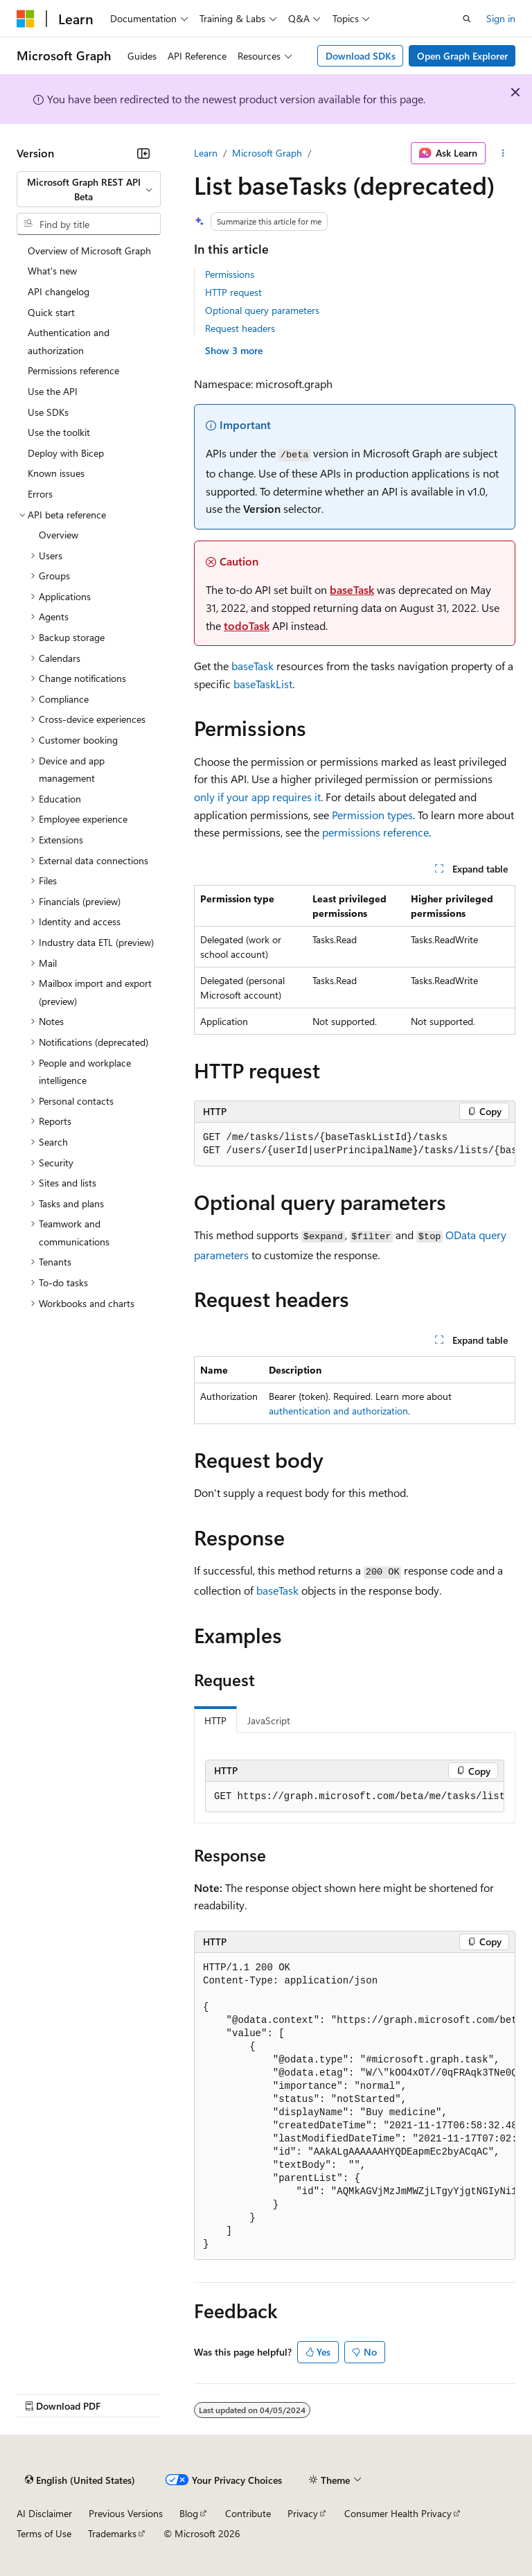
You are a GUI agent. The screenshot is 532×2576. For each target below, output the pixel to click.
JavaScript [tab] (268, 1720)
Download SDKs (361, 55)
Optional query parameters (262, 310)
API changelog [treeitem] (58, 291)
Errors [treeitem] (40, 493)
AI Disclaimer (44, 2513)
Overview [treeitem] (58, 534)
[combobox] (89, 189)
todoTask (246, 625)
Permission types (372, 814)
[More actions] (503, 153)
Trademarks (112, 2533)
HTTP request (233, 292)
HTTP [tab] (215, 1720)
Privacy (302, 2513)
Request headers (240, 328)
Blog (188, 2513)
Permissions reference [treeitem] (73, 370)
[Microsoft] (26, 19)
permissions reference (375, 832)
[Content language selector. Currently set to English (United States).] (80, 2480)
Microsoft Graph (267, 152)
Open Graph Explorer (462, 55)
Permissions (229, 274)
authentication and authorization (338, 1410)
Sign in (500, 18)
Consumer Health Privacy (398, 2513)
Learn (206, 152)
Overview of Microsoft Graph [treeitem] (89, 250)
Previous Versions (126, 2513)
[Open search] (467, 18)
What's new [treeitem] (52, 270)
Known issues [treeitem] (56, 473)
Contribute (248, 2513)
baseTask (352, 589)
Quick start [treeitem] (51, 312)
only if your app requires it (257, 796)
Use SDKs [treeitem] (48, 412)
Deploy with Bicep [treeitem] (66, 452)
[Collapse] (143, 153)
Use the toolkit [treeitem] (59, 432)
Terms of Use (44, 2533)
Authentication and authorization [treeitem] (68, 341)
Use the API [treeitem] (53, 391)
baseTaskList (262, 683)
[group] (354, 1144)
